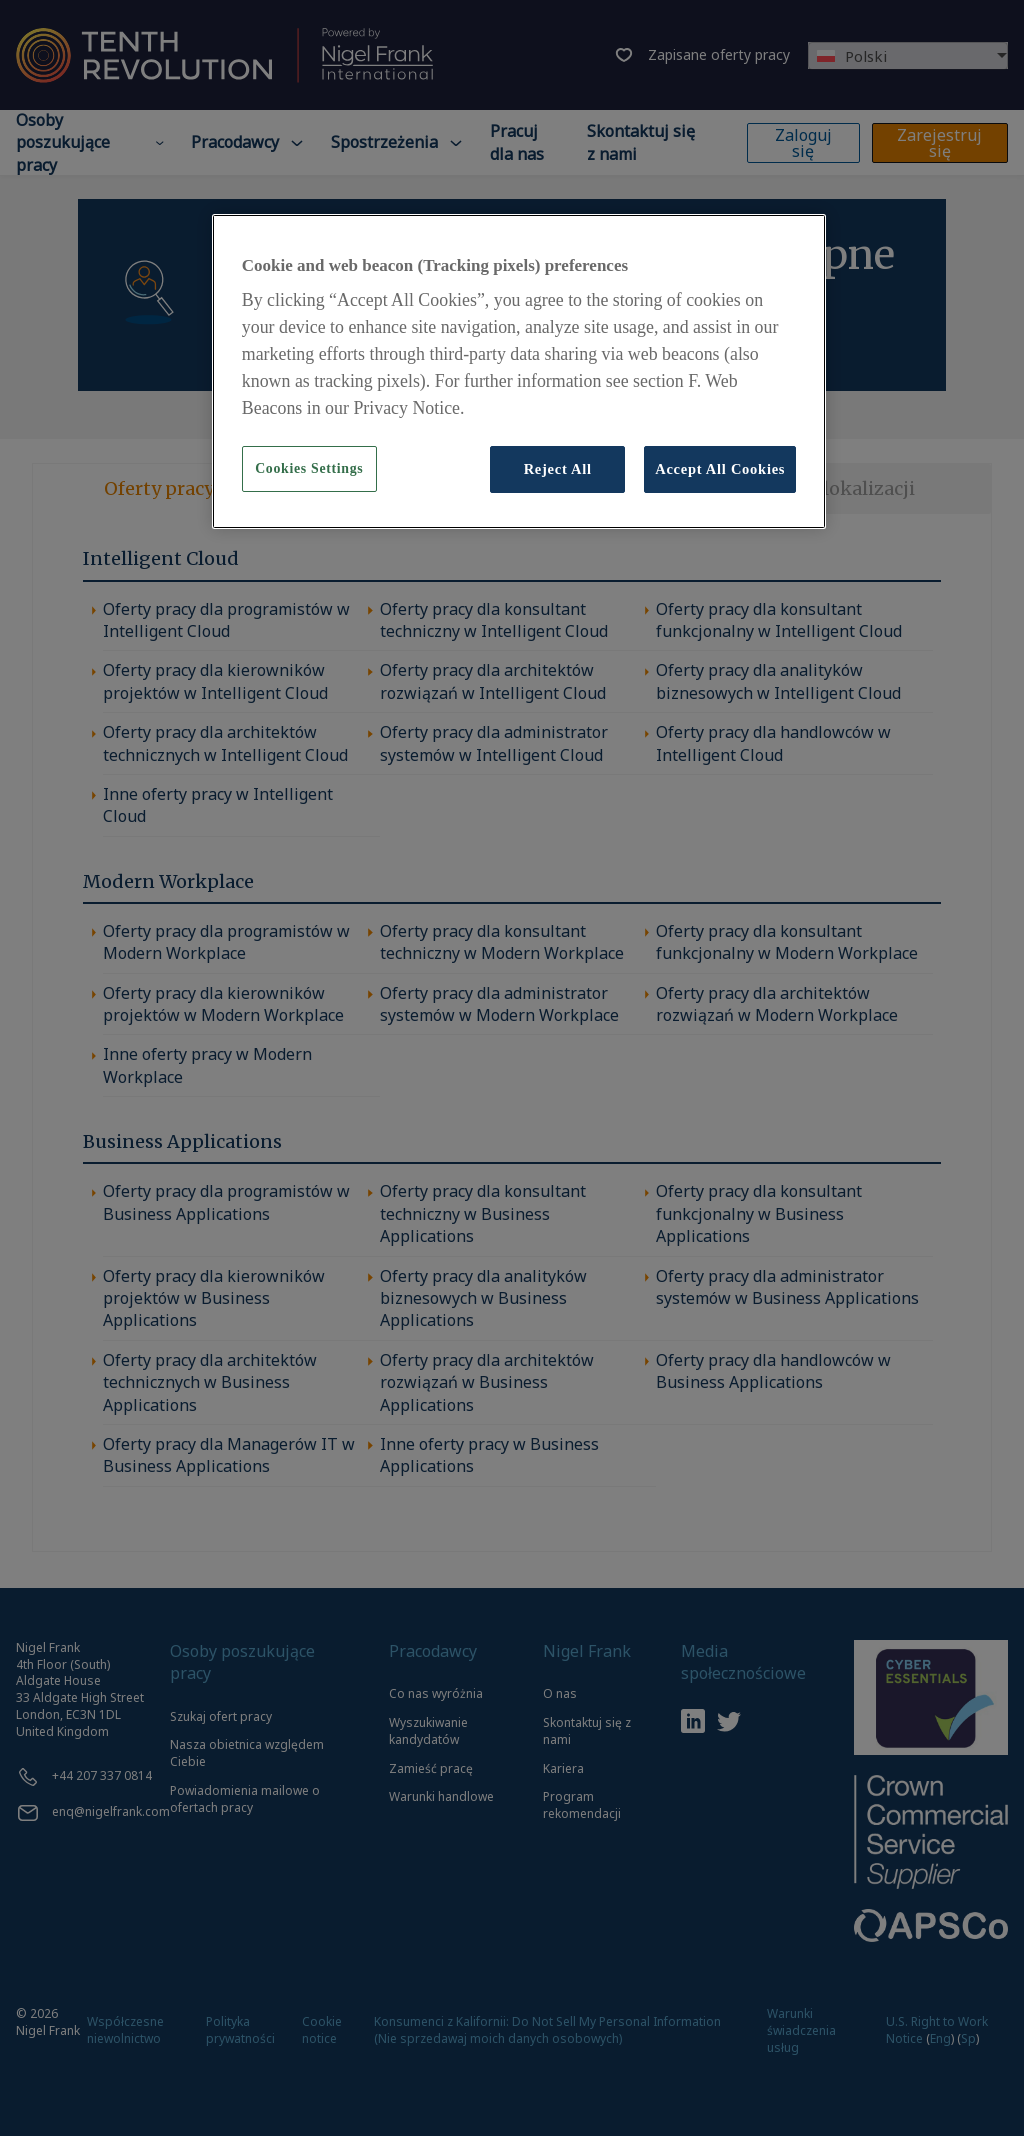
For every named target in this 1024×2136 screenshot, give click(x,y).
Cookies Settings (309, 468)
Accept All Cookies (720, 469)
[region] (519, 371)
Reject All (558, 469)
